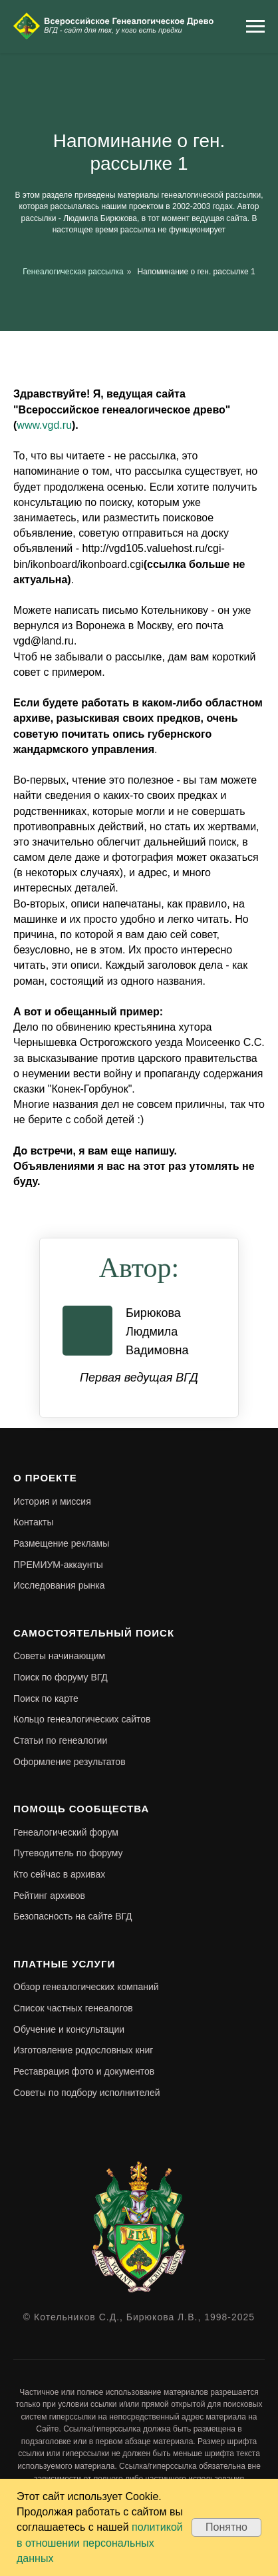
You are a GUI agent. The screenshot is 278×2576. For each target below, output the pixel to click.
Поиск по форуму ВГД (60, 1677)
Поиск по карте (45, 1698)
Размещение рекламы (61, 1543)
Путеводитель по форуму (68, 1853)
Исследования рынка (59, 1585)
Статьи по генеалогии (60, 1740)
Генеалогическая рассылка (73, 271)
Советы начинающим (59, 1656)
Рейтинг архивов (49, 1895)
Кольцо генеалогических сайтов (82, 1719)
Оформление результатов (69, 1761)
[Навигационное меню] (255, 26)
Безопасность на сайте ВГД (72, 1916)
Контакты (33, 1522)
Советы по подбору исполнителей (86, 2092)
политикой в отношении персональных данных (100, 2542)
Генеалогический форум (65, 1832)
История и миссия (52, 1501)
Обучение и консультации (68, 2029)
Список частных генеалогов (73, 2008)
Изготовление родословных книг (83, 2050)
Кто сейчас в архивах (59, 1874)
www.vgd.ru (44, 425)
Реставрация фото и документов (83, 2071)
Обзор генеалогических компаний (86, 1986)
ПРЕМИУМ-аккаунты (58, 1564)
